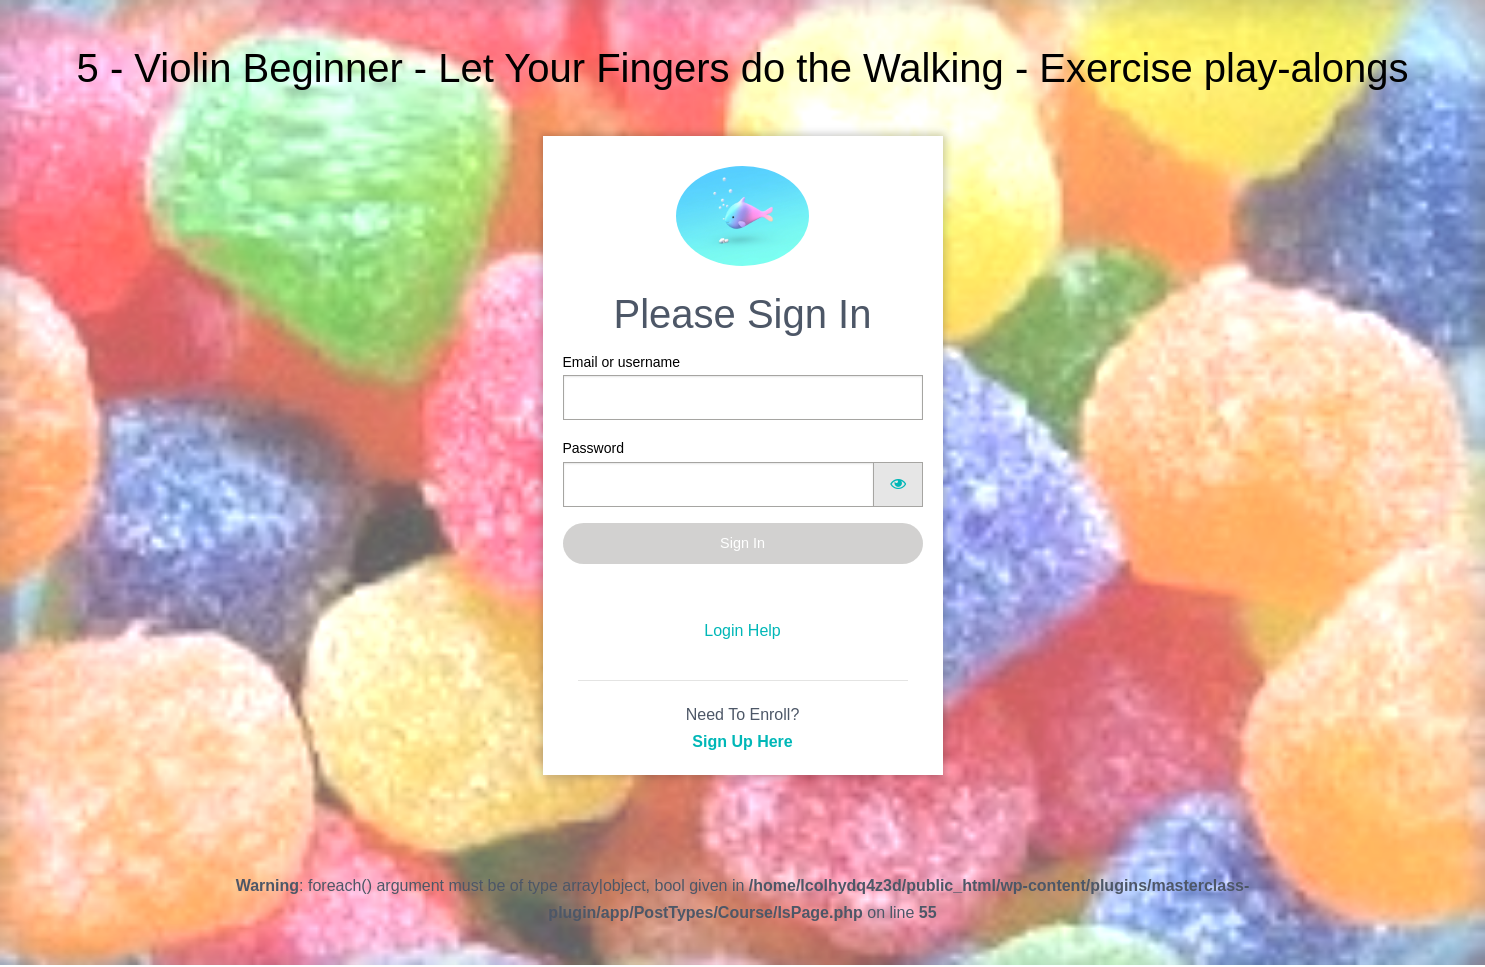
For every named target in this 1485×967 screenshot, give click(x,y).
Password (743, 473)
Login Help (742, 630)
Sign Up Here (742, 741)
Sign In (742, 543)
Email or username (743, 387)
